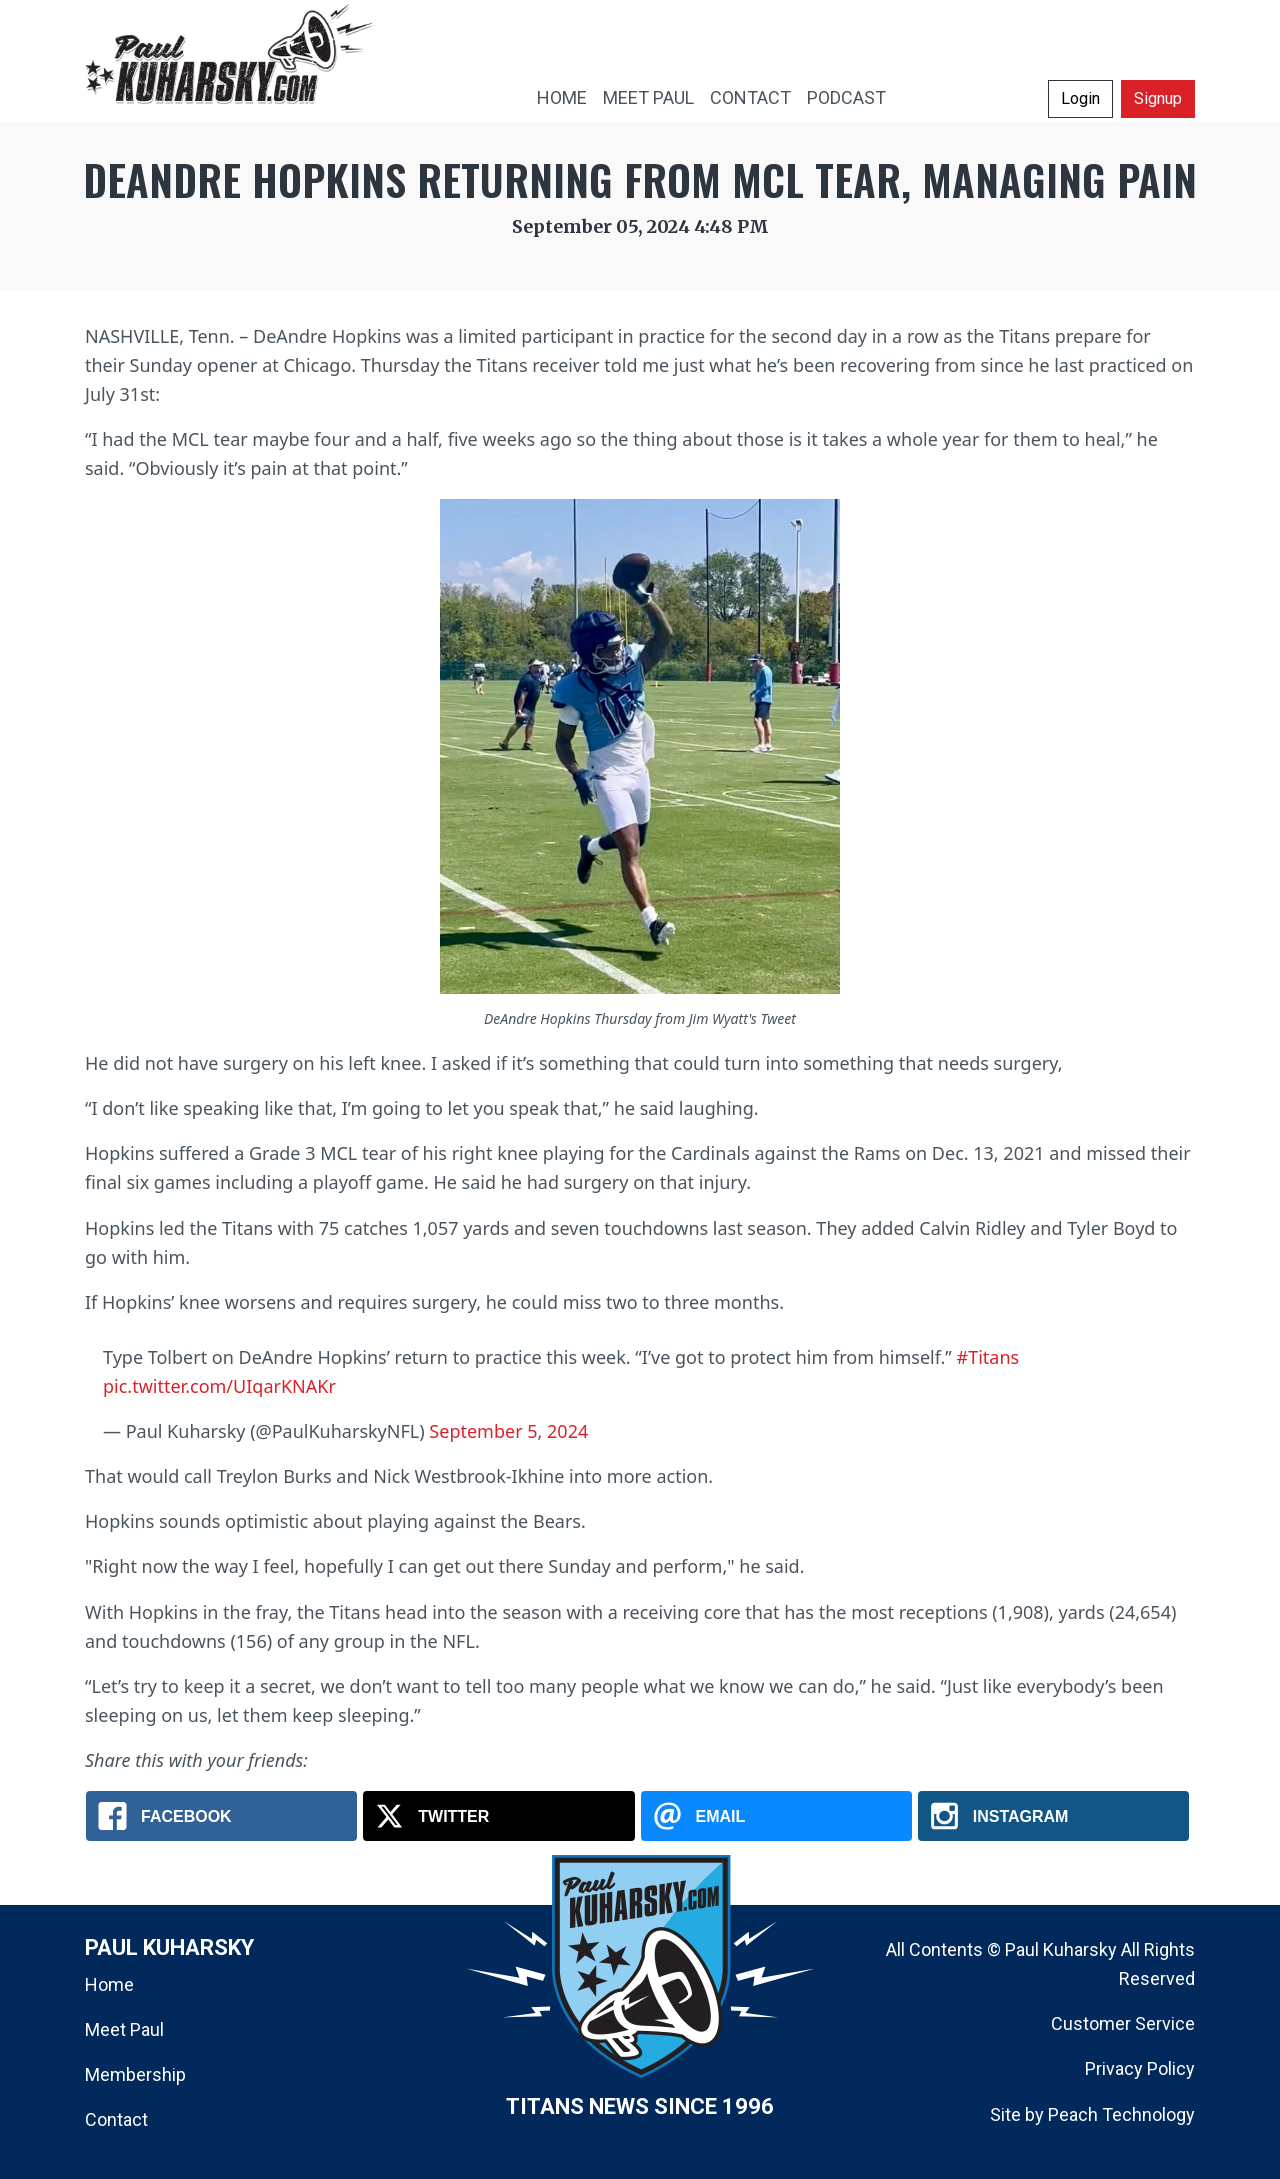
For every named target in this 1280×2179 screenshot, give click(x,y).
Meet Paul (124, 2029)
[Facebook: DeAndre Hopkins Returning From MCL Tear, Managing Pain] (221, 1816)
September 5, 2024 (508, 1431)
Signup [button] (1158, 98)
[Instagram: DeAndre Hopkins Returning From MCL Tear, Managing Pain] (1053, 1816)
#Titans (988, 1357)
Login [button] (1080, 98)
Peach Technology (1121, 2114)
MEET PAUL (648, 97)
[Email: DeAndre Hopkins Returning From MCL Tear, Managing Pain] (776, 1816)
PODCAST (846, 97)
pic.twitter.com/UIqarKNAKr (219, 1386)
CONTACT (750, 97)
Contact (116, 2119)
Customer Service (1123, 2023)
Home (109, 1984)
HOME (562, 97)
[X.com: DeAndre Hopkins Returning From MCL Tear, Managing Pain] (498, 1816)
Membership (135, 2074)
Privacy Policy (1140, 2068)
